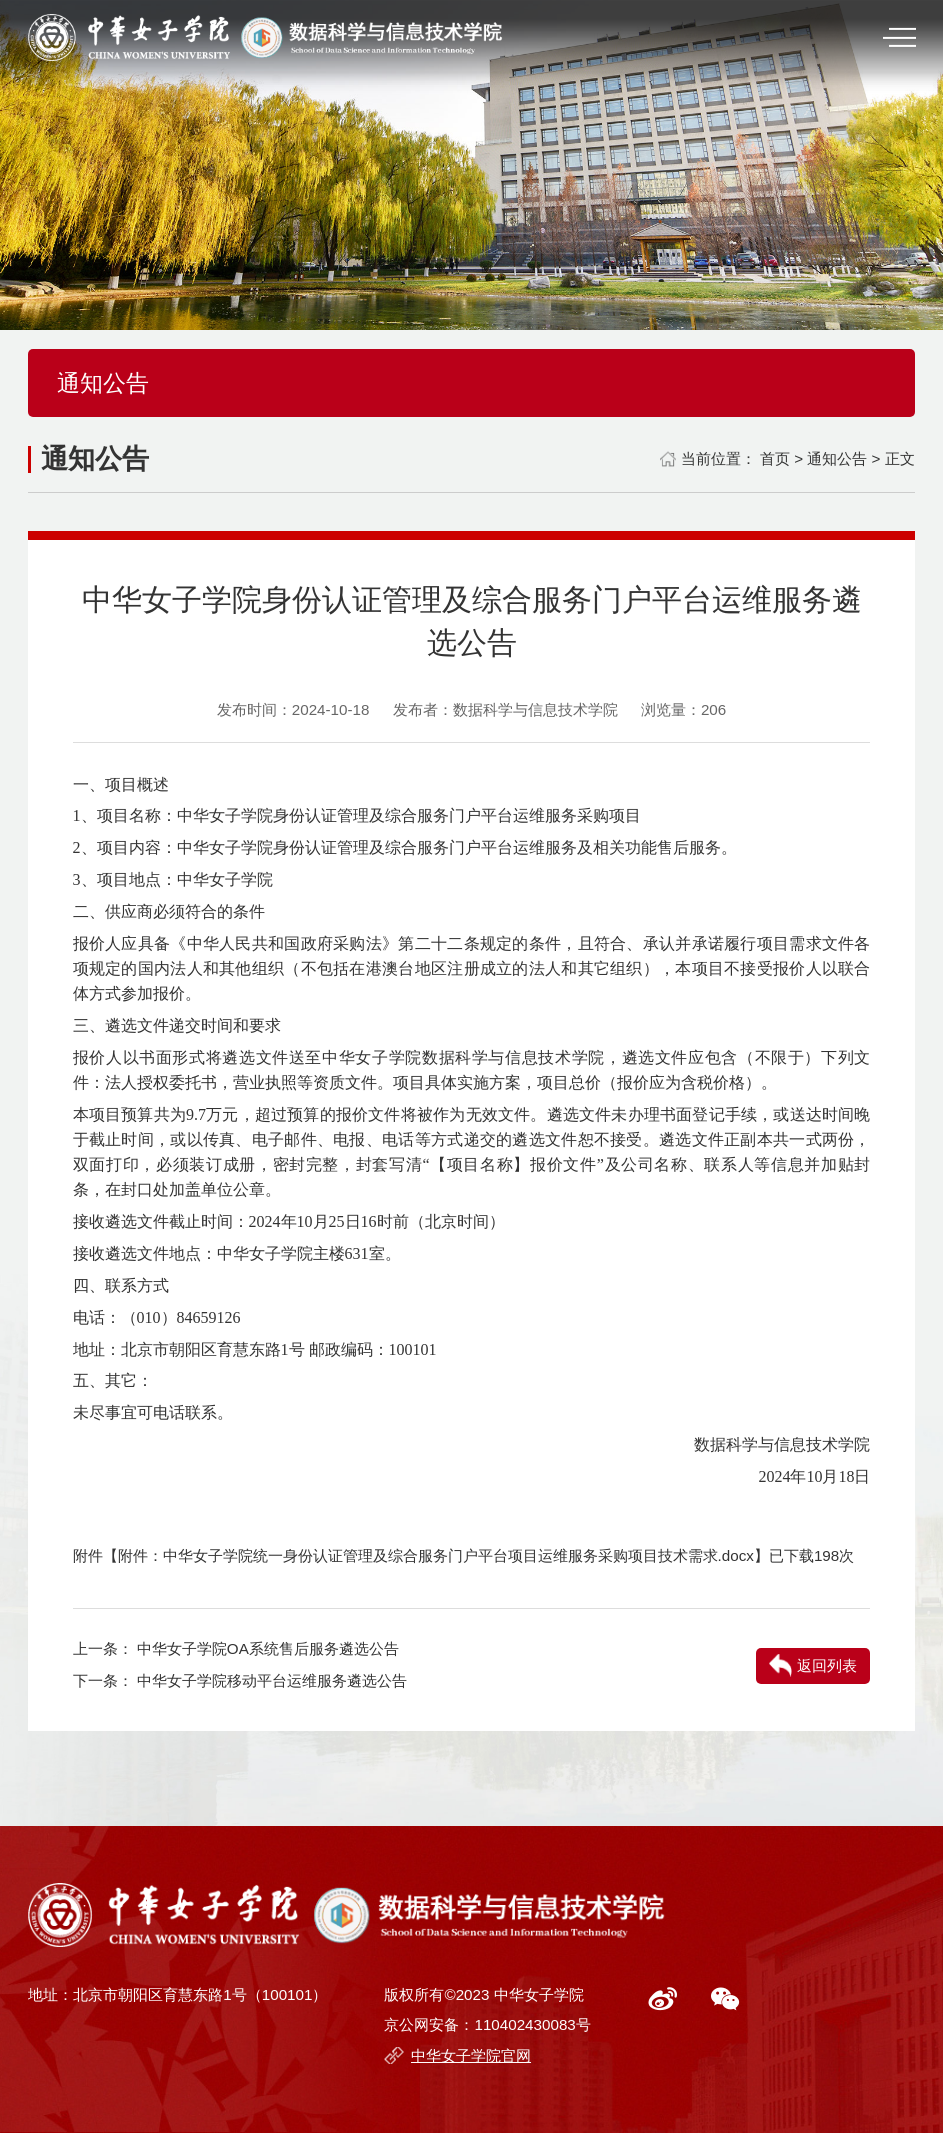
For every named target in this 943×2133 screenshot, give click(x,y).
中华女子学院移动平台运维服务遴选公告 (272, 1680)
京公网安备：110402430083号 (487, 2024)
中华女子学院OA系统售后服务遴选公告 (268, 1648)
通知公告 (837, 458)
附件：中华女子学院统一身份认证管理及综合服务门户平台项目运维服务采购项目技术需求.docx (436, 1555)
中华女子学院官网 (471, 2055)
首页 (775, 458)
